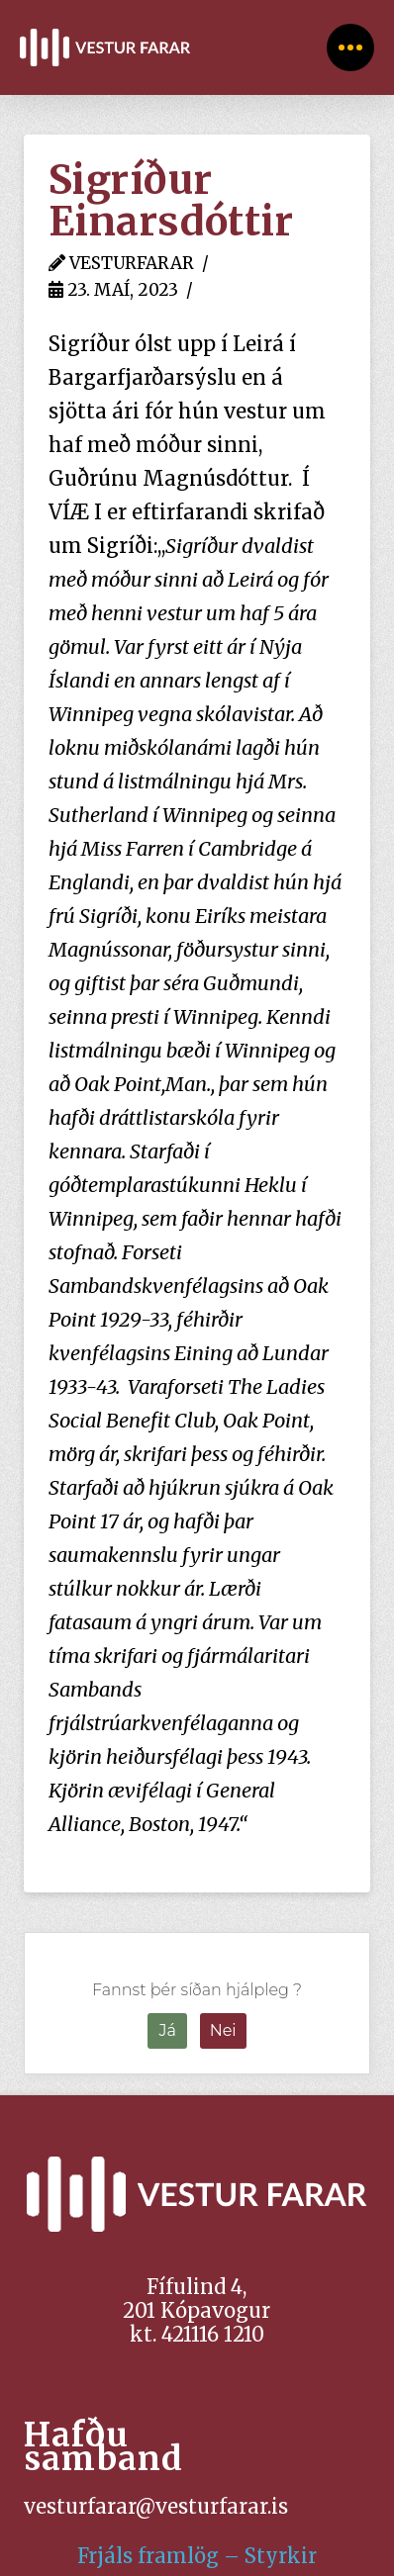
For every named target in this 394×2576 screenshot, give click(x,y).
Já (167, 2030)
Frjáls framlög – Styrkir (197, 2555)
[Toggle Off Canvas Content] (350, 47)
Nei (223, 2030)
